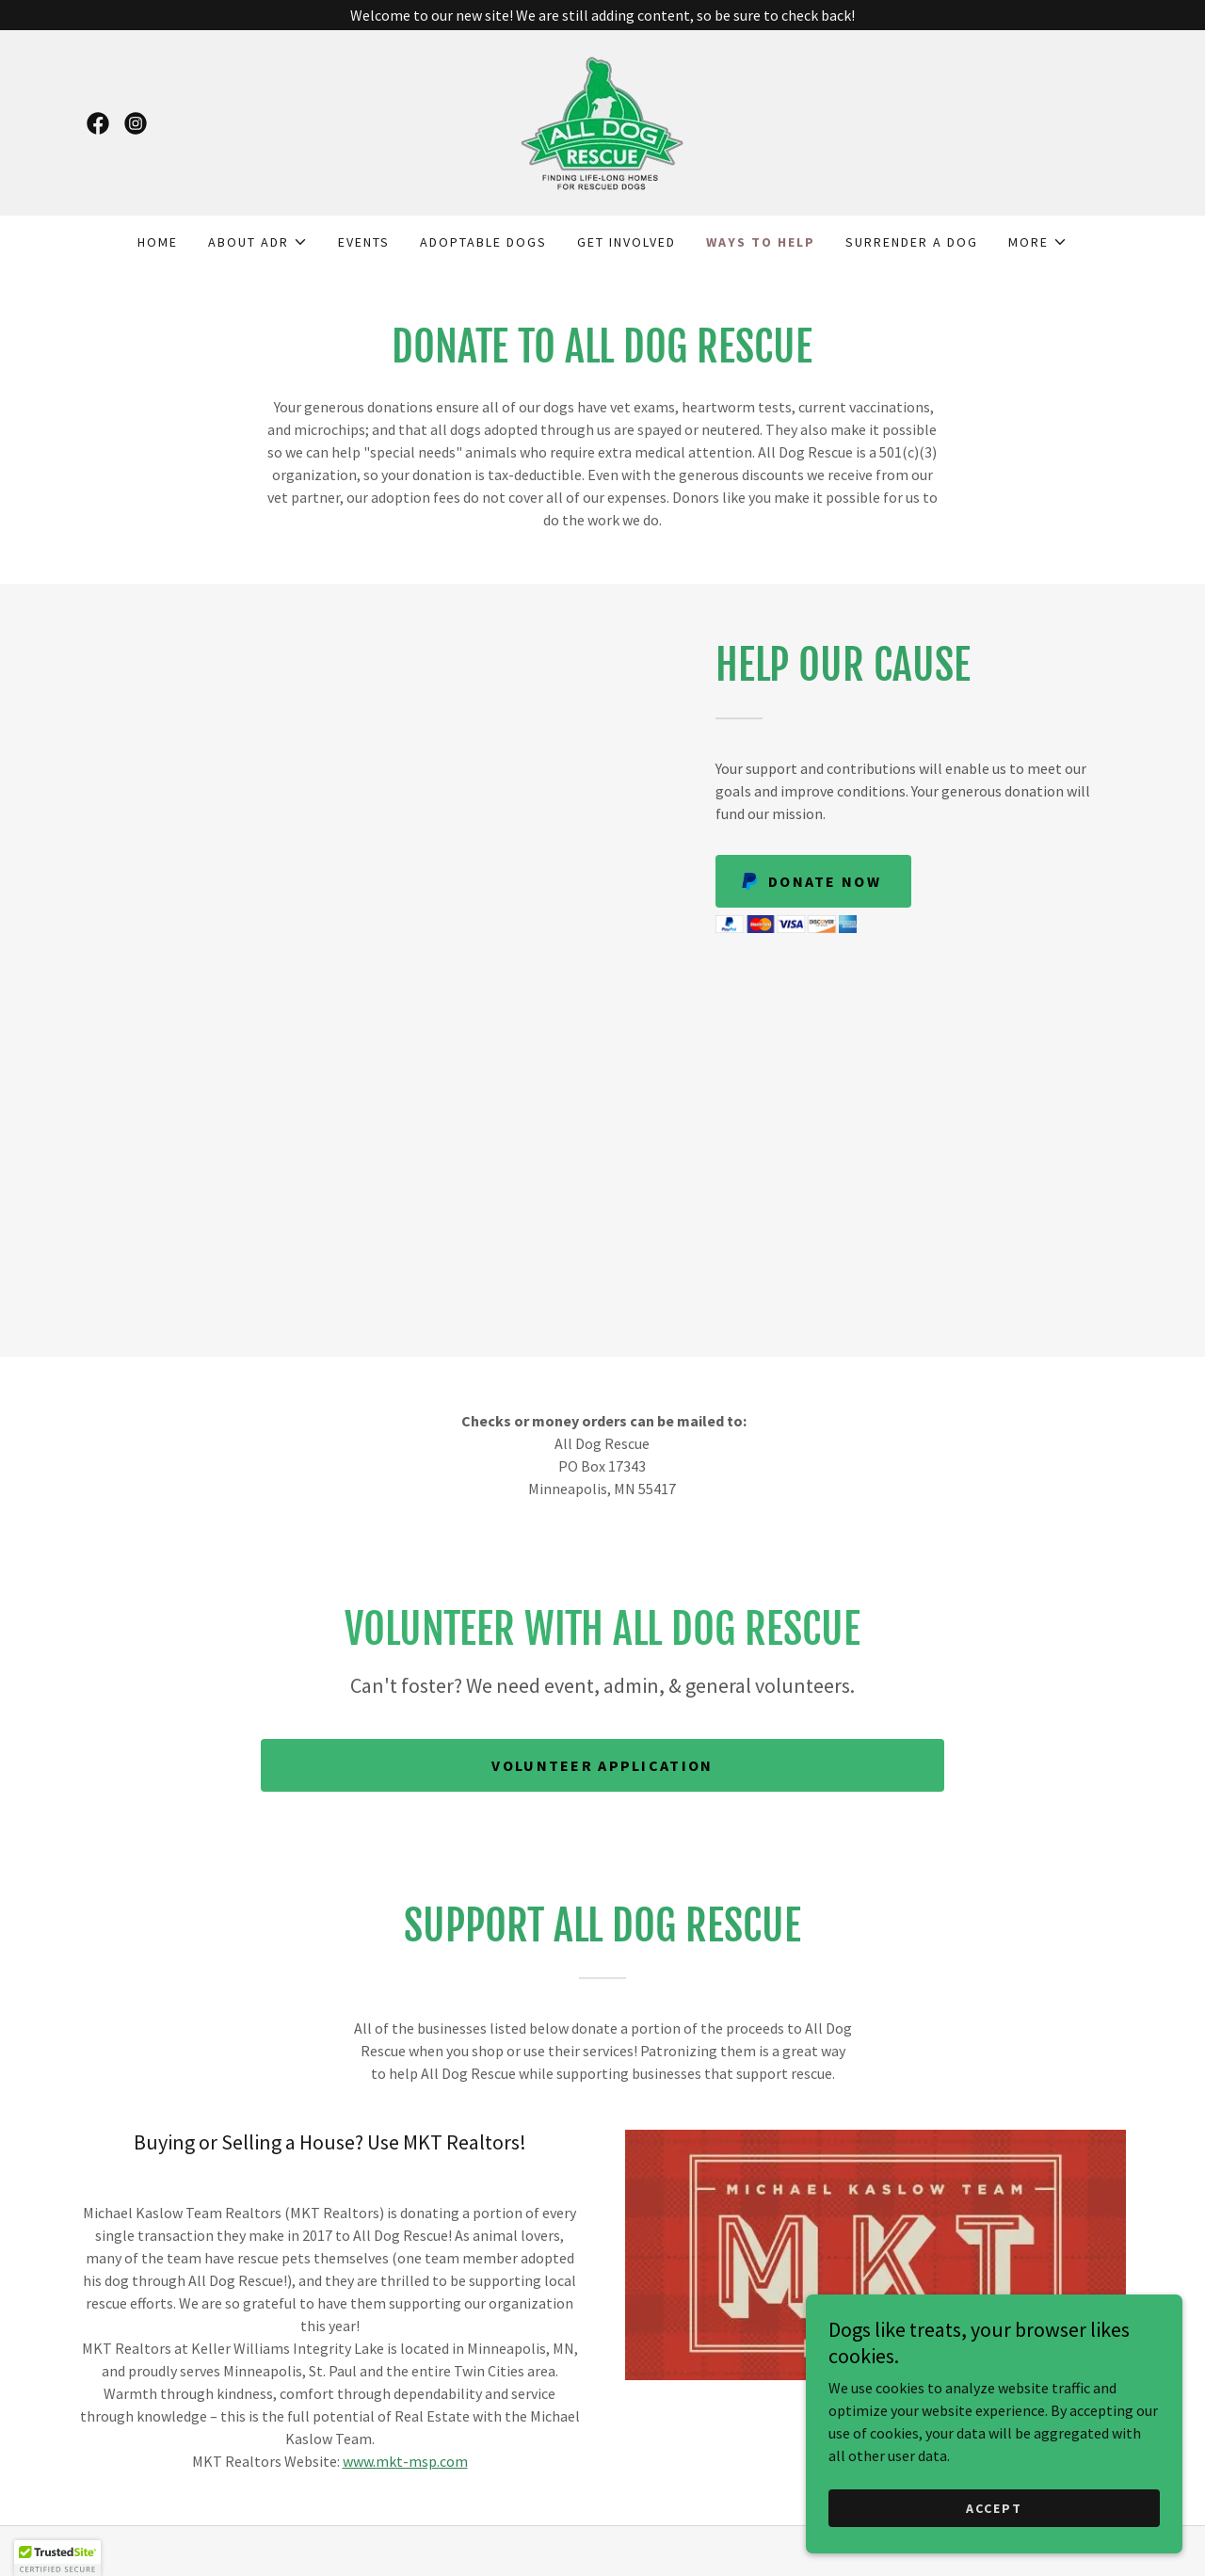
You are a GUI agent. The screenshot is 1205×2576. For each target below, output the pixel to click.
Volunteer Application (602, 1765)
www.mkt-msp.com (405, 2461)
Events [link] (364, 241)
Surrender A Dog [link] (911, 241)
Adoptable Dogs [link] (483, 241)
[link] (98, 123)
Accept (994, 2508)
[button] (258, 242)
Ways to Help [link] (760, 241)
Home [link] (157, 241)
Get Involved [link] (626, 241)
